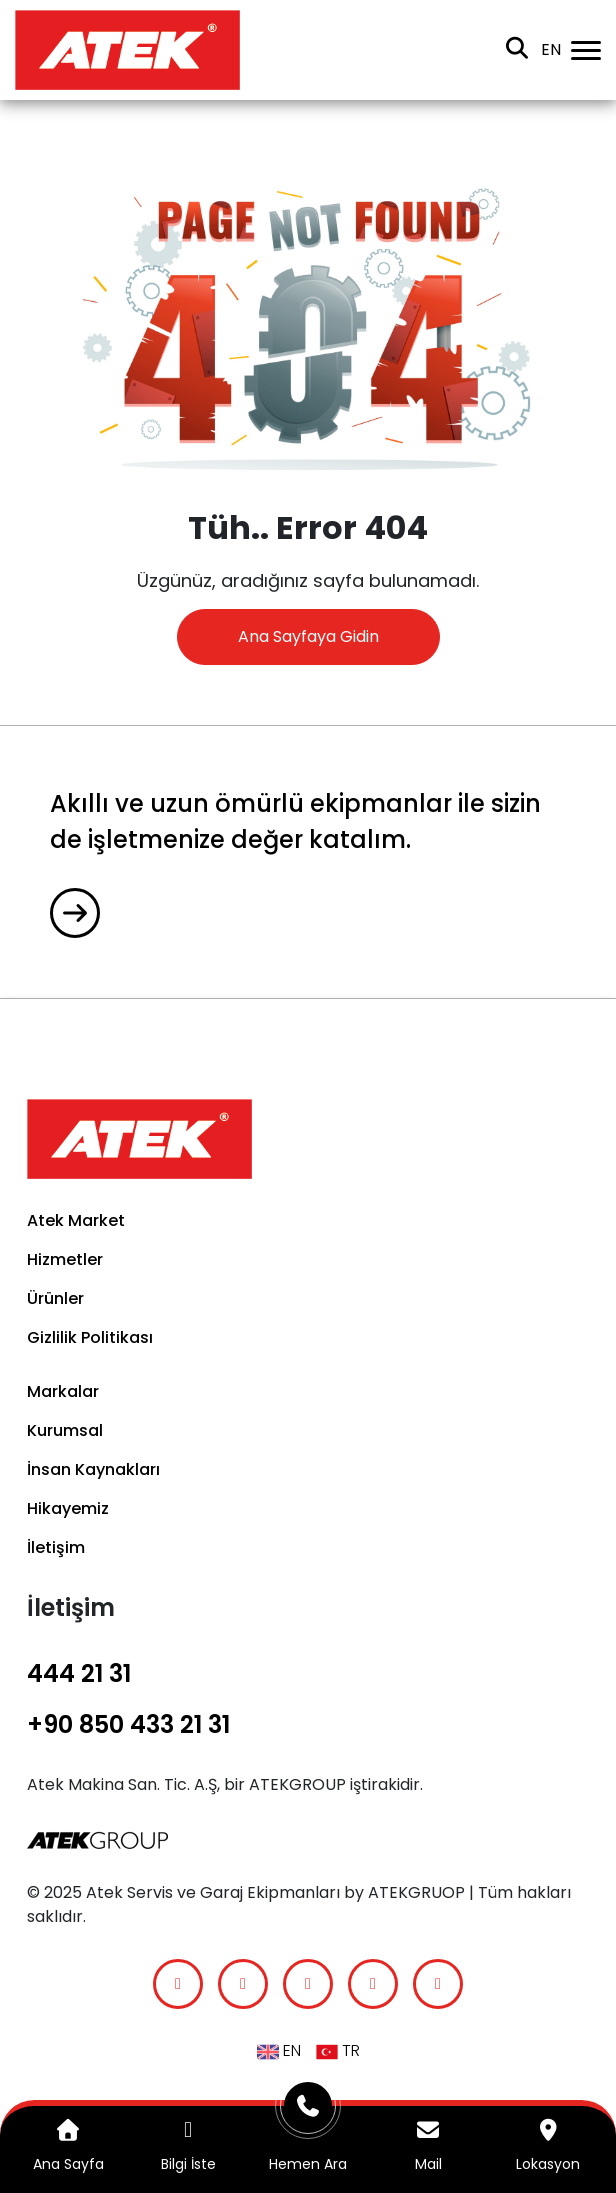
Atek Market (76, 1220)
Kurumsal (65, 1430)
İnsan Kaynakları (93, 1469)
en (551, 49)
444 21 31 (79, 1673)
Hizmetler (65, 1259)
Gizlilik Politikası (90, 1337)
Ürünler (55, 1298)
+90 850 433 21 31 (128, 1724)
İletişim (56, 1547)
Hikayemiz (68, 1508)
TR (338, 2051)
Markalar (63, 1391)
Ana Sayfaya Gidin (308, 636)
